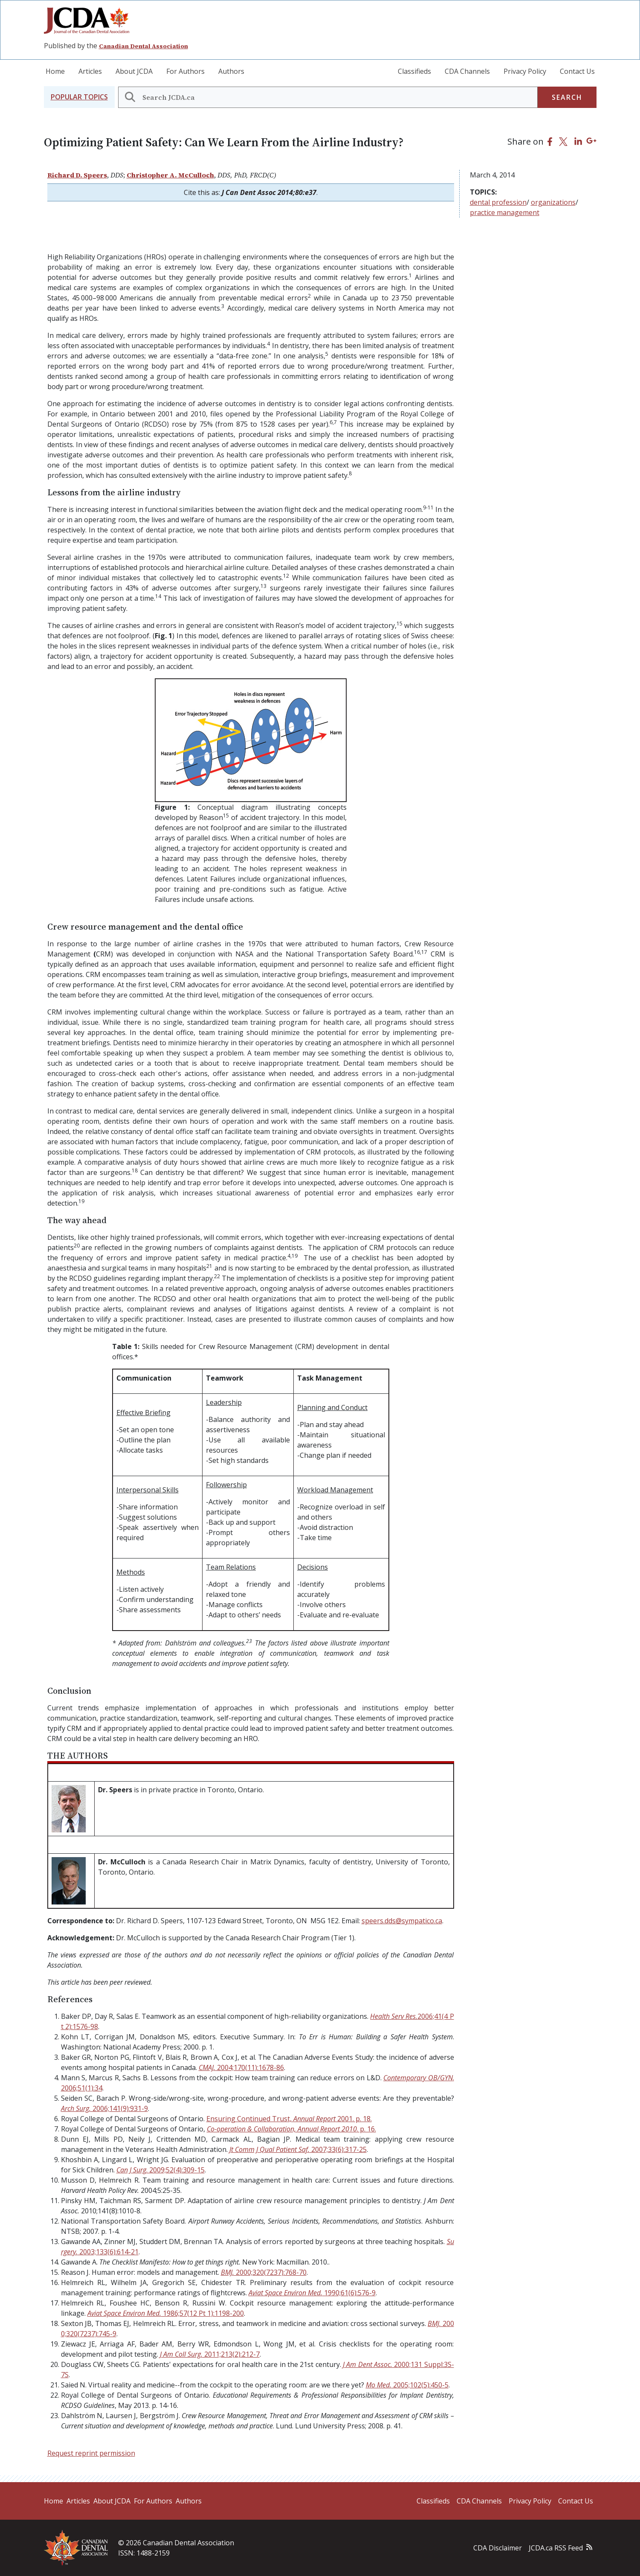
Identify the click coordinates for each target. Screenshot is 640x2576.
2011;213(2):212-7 (210, 2354)
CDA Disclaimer (497, 2548)
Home (55, 71)
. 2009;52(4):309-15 (160, 2170)
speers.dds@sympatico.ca (402, 1920)
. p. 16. (291, 2129)
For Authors (185, 71)
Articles (90, 71)
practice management (504, 212)
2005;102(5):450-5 (407, 2385)
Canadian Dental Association (143, 46)
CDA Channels (467, 71)
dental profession (498, 202)
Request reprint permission (91, 2453)
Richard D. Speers (77, 175)
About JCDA (134, 71)
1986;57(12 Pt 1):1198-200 (165, 2313)
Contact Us (577, 71)
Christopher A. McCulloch (170, 175)
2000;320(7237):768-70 (264, 2272)
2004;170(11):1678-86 (241, 2067)
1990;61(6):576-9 (312, 2292)
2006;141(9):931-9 (104, 2108)
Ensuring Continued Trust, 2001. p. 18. (289, 2118)
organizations (553, 202)
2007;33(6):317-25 (298, 2149)
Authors (231, 71)
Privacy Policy (525, 71)
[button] (79, 97)
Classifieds (414, 71)
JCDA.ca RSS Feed (556, 2548)
